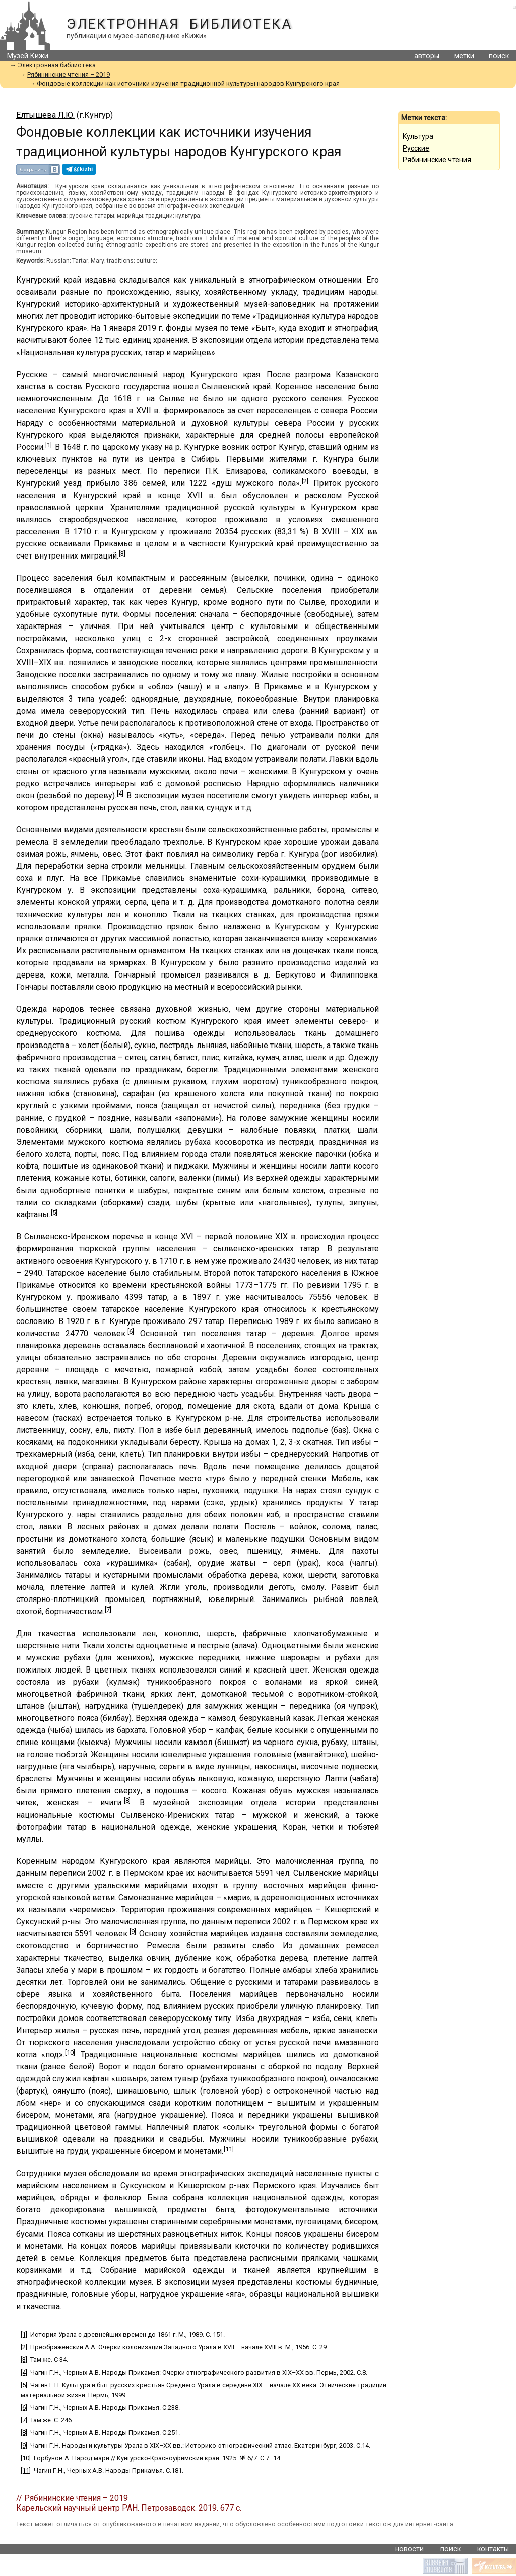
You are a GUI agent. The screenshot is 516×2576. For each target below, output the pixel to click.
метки (464, 56)
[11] (229, 2149)
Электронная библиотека (179, 24)
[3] (122, 554)
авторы (426, 56)
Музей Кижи (27, 56)
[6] (130, 1331)
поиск (499, 56)
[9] (133, 1931)
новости (409, 2549)
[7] (108, 1609)
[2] (305, 481)
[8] (127, 1800)
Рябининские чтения (437, 160)
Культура (418, 136)
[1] (48, 445)
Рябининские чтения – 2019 (68, 74)
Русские (416, 148)
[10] (70, 2052)
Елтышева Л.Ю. (45, 115)
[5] (54, 1212)
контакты (493, 2549)
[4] (120, 793)
